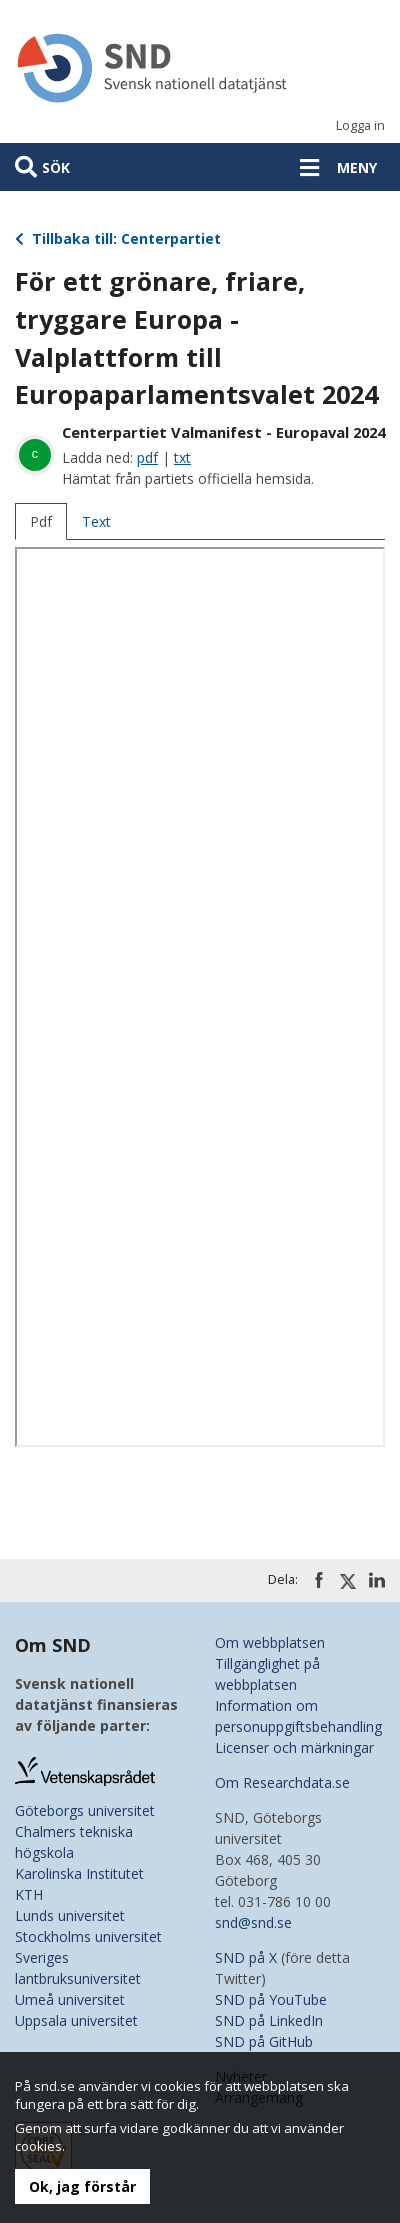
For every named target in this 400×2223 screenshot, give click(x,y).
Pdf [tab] (41, 521)
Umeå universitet (70, 1999)
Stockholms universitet (88, 1936)
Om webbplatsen (270, 1642)
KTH (29, 1894)
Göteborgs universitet (85, 1810)
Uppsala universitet (76, 2020)
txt (182, 457)
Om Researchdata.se (282, 1782)
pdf (147, 457)
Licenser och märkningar (294, 1747)
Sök (56, 167)
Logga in (360, 125)
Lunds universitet (70, 1915)
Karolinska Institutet (79, 1873)
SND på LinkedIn (269, 2020)
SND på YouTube (271, 1999)
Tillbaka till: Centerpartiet (118, 238)
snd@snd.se (253, 1922)
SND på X (246, 1957)
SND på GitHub (264, 2041)
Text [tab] (96, 521)
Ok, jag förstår (82, 2186)
